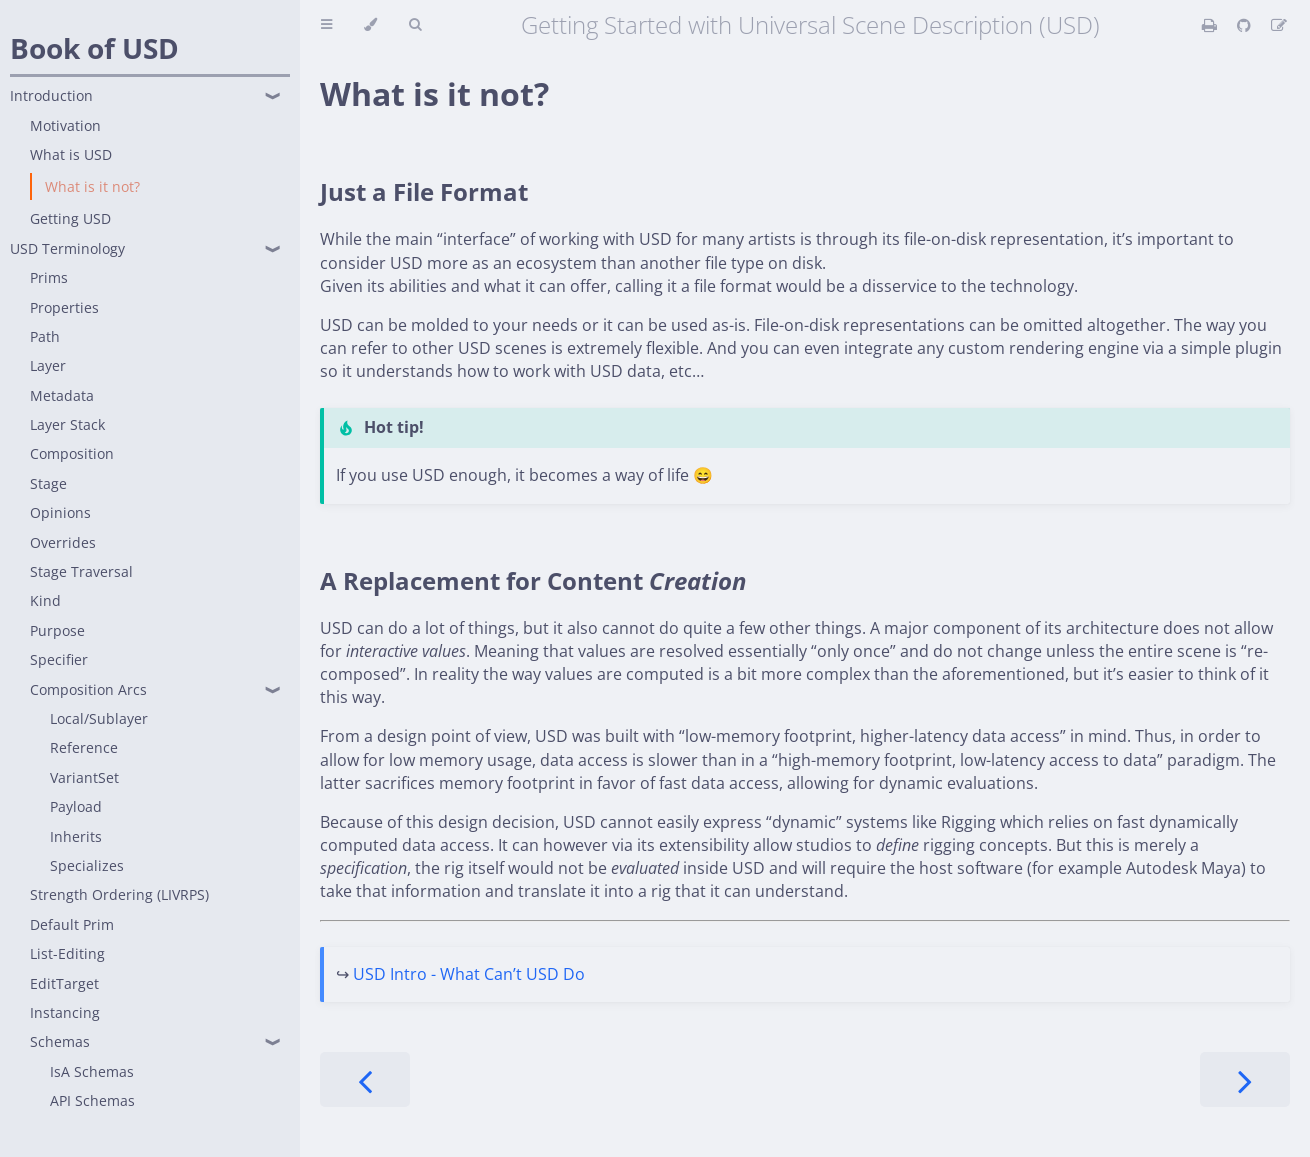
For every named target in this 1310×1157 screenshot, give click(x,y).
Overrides (63, 542)
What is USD (71, 154)
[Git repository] (1246, 25)
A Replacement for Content (533, 580)
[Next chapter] (1245, 1079)
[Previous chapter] (365, 1079)
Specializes (87, 865)
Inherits (76, 836)
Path (45, 336)
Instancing (65, 1012)
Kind (45, 600)
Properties (64, 307)
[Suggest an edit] (1279, 25)
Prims (49, 277)
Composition (72, 453)
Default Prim (72, 924)
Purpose (57, 630)
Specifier (59, 659)
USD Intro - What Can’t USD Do (469, 974)
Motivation (65, 125)
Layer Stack (67, 424)
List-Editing (67, 953)
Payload (76, 806)
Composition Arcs (88, 689)
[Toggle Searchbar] (415, 25)
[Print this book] (1211, 25)
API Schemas (92, 1100)
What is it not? (92, 186)
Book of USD (94, 48)
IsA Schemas (92, 1071)
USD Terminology (67, 248)
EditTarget (64, 983)
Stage (48, 483)
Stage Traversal (81, 571)
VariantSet (84, 777)
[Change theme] (370, 25)
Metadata (62, 395)
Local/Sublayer (99, 718)
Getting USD (70, 218)
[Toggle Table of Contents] (326, 25)
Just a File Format (424, 191)
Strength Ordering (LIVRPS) (119, 894)
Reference (84, 747)
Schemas (60, 1041)
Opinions (60, 512)
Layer (48, 365)
